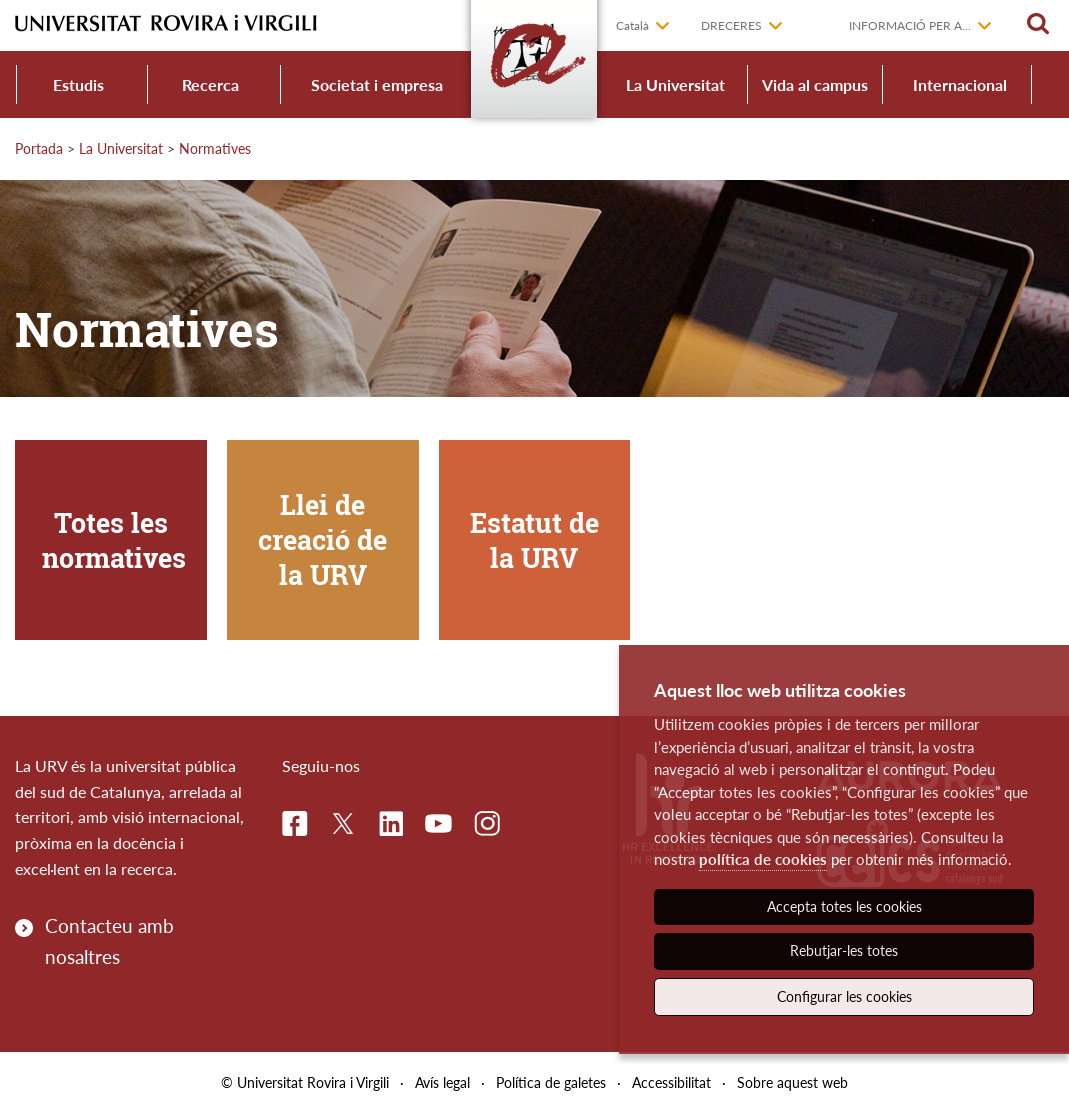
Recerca (210, 84)
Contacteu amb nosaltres (109, 940)
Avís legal (442, 1082)
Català (632, 25)
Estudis (78, 84)
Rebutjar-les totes (844, 950)
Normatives (215, 148)
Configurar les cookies (844, 996)
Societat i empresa (377, 84)
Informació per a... (910, 25)
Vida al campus (815, 84)
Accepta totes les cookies (844, 906)
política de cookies (763, 859)
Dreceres (731, 25)
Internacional (960, 84)
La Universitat (675, 84)
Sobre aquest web (792, 1082)
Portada (39, 148)
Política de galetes (551, 1082)
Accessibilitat (671, 1082)
